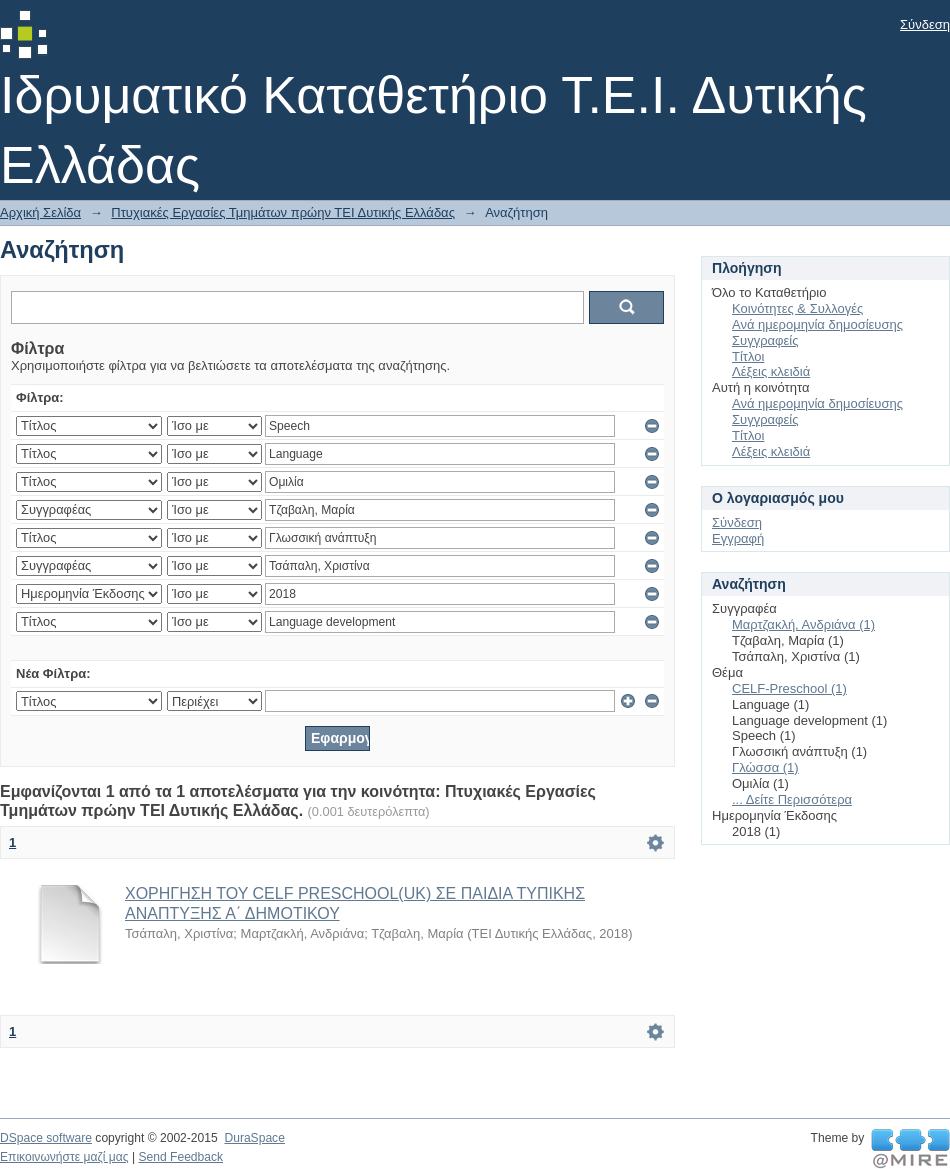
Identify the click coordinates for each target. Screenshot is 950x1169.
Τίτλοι (748, 356)
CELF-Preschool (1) (789, 688)
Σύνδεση (925, 24)
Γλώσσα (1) (765, 767)
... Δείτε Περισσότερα (792, 799)
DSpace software (46, 1138)
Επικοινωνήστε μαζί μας (64, 1157)
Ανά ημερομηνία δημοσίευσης (817, 324)
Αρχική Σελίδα (40, 212)
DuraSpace (254, 1138)
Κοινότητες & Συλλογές (797, 308)
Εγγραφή (738, 538)
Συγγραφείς (765, 340)
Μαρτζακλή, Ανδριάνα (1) (803, 624)
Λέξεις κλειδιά (771, 371)
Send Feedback (180, 1157)
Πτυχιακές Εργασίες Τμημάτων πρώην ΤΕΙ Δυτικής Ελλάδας (283, 212)
